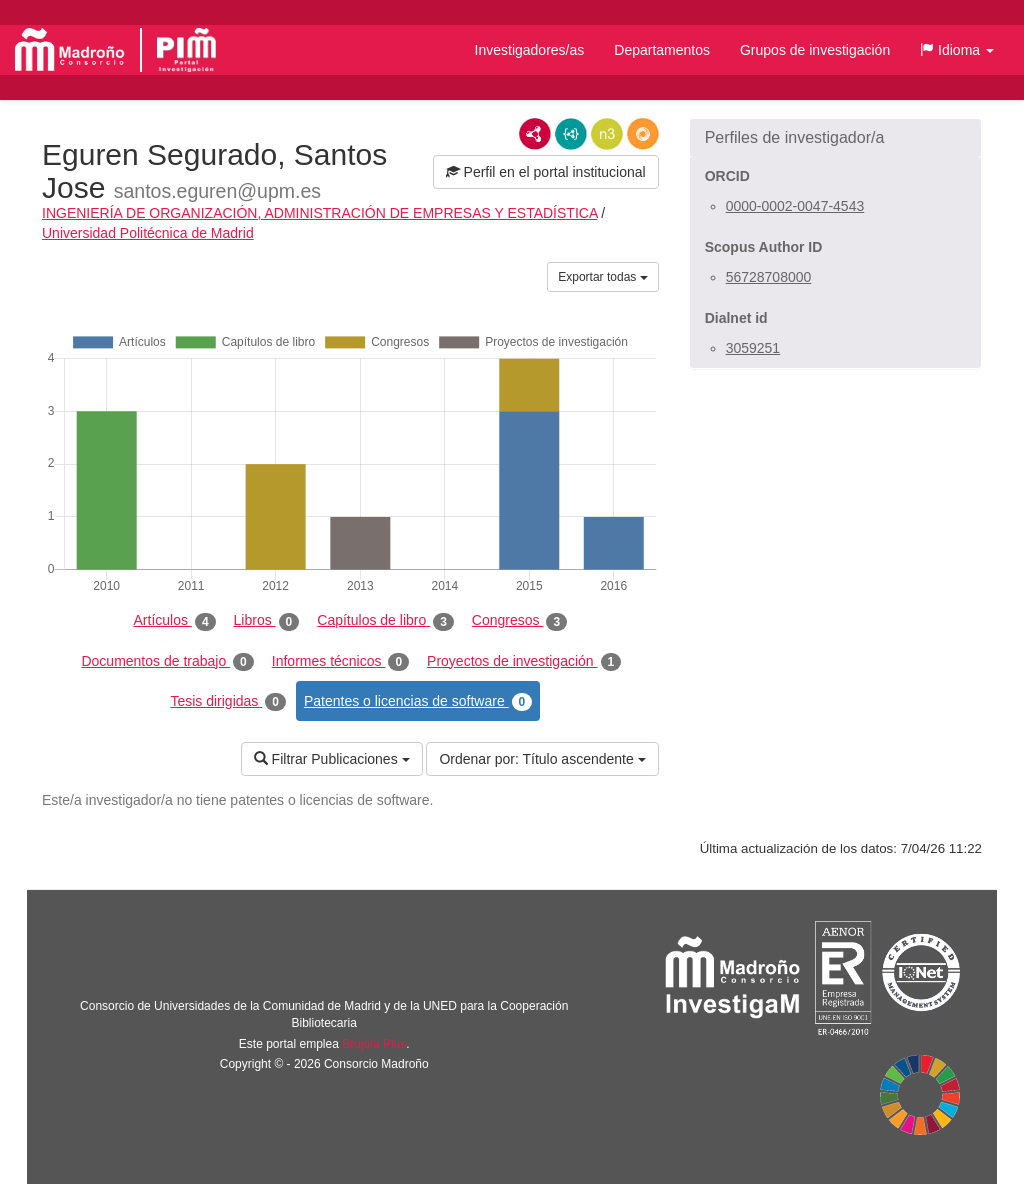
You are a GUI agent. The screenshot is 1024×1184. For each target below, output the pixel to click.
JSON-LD (571, 134)
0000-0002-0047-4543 (795, 206)
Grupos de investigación (815, 50)
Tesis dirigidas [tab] (228, 702)
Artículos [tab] (175, 621)
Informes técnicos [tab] (340, 662)
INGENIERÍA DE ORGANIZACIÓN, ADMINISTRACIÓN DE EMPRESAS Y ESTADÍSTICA (319, 213)
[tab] (835, 138)
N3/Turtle (607, 134)
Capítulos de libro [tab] (385, 621)
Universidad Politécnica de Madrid (148, 233)
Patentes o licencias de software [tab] (418, 702)
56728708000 (769, 277)
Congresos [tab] (519, 621)
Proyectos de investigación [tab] (524, 662)
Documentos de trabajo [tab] (167, 662)
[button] (957, 50)
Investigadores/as (530, 50)
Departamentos (662, 50)
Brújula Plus (374, 1044)
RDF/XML (535, 134)
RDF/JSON (643, 134)
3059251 (753, 348)
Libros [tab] (267, 621)
